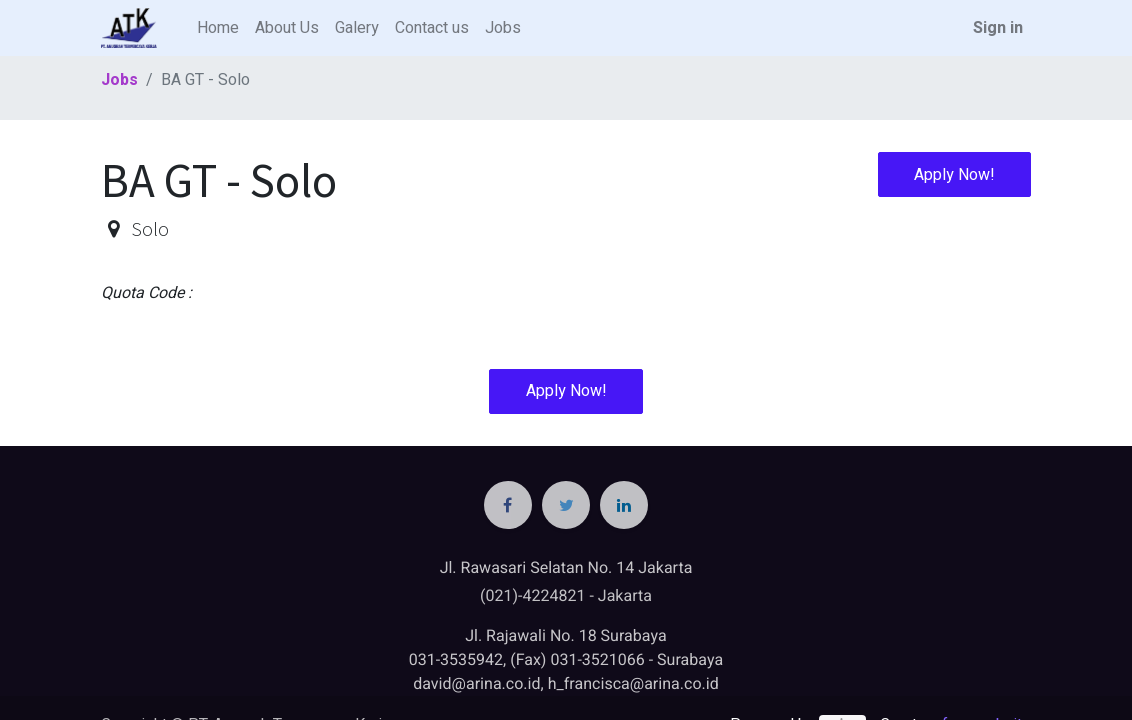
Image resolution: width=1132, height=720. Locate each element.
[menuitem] (218, 28)
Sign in (998, 28)
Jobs (119, 80)
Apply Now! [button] (954, 175)
